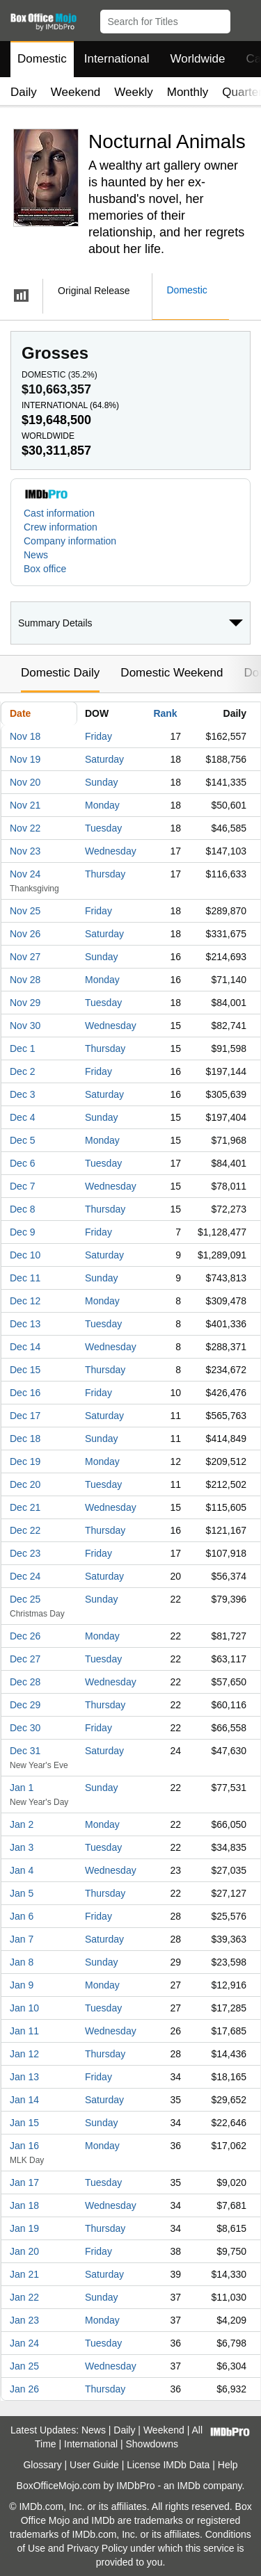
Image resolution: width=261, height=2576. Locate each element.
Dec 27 (25, 1658)
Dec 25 (25, 1599)
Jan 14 (24, 2099)
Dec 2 (22, 1071)
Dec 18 (25, 1438)
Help (228, 2464)
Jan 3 (21, 1847)
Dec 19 (25, 1461)
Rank (165, 713)
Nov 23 (25, 851)
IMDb (188, 2485)
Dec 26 (25, 1636)
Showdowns (152, 2443)
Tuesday (103, 828)
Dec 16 (25, 1392)
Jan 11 (24, 2030)
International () (70, 405)
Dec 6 (22, 1163)
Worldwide (197, 58)
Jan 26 (24, 2389)
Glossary (42, 2464)
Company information (70, 540)
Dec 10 (25, 1255)
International (117, 58)
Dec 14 (25, 1346)
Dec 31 (25, 1750)
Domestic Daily (60, 672)
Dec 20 (25, 1484)
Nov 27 (25, 956)
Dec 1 (22, 1048)
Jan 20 (24, 2251)
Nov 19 (25, 759)
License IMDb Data (168, 2464)
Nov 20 (25, 782)
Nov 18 (25, 736)
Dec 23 (25, 1553)
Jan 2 (21, 1824)
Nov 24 (25, 874)
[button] (244, 19)
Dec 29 (25, 1704)
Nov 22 (25, 828)
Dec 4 (22, 1117)
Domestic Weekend (171, 672)
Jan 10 (24, 2008)
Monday (102, 805)
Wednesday (110, 851)
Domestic (42, 58)
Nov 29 (25, 1002)
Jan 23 (24, 2320)
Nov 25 (25, 910)
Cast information (59, 513)
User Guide (94, 2464)
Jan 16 (24, 2145)
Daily (23, 92)
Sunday (101, 782)
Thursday (105, 874)
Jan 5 (21, 1893)
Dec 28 (25, 1681)
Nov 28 (25, 979)
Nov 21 (25, 805)
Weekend (76, 92)
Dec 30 (25, 1727)
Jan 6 (21, 1916)
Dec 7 (22, 1186)
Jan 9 (21, 1985)
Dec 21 (25, 1507)
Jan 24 (24, 2343)
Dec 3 (22, 1094)
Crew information (60, 527)
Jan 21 (24, 2274)
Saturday (104, 759)
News (36, 554)
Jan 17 (24, 2182)
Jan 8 (21, 1962)
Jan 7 (21, 1939)
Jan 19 (24, 2228)
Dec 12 (25, 1300)
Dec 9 (22, 1232)
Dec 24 (25, 1576)
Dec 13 (25, 1323)
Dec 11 (25, 1277)
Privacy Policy (97, 2548)
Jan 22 (24, 2297)
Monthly (188, 92)
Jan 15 (24, 2122)
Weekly (133, 92)
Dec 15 (25, 1369)
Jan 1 (21, 1787)
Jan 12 (24, 2053)
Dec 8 (22, 1209)
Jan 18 (24, 2205)
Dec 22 (25, 1530)
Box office (45, 568)
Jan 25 (24, 2366)
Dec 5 (22, 1140)
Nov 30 (25, 1025)
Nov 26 (25, 933)
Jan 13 (24, 2076)
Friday (98, 736)
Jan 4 (21, 1870)
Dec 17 (25, 1415)
